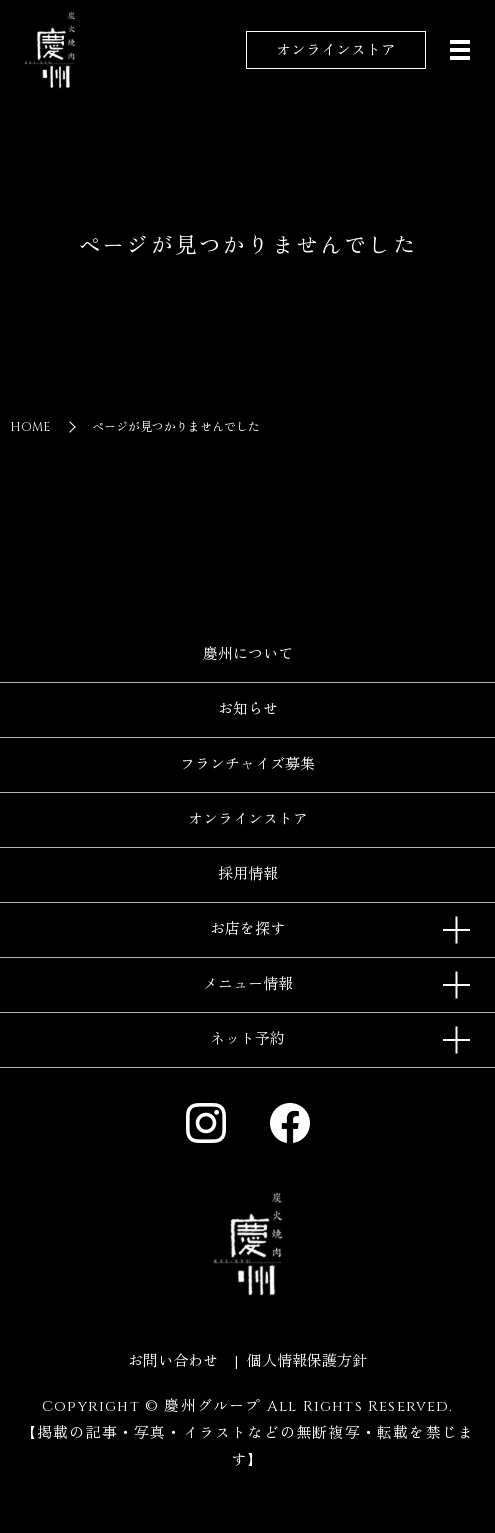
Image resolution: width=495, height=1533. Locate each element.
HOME (30, 427)
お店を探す (247, 929)
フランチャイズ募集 (247, 764)
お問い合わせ (173, 1361)
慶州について (248, 654)
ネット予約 (247, 1039)
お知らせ (248, 709)
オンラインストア (336, 50)
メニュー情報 (248, 984)
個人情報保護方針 (307, 1361)
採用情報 (248, 874)
